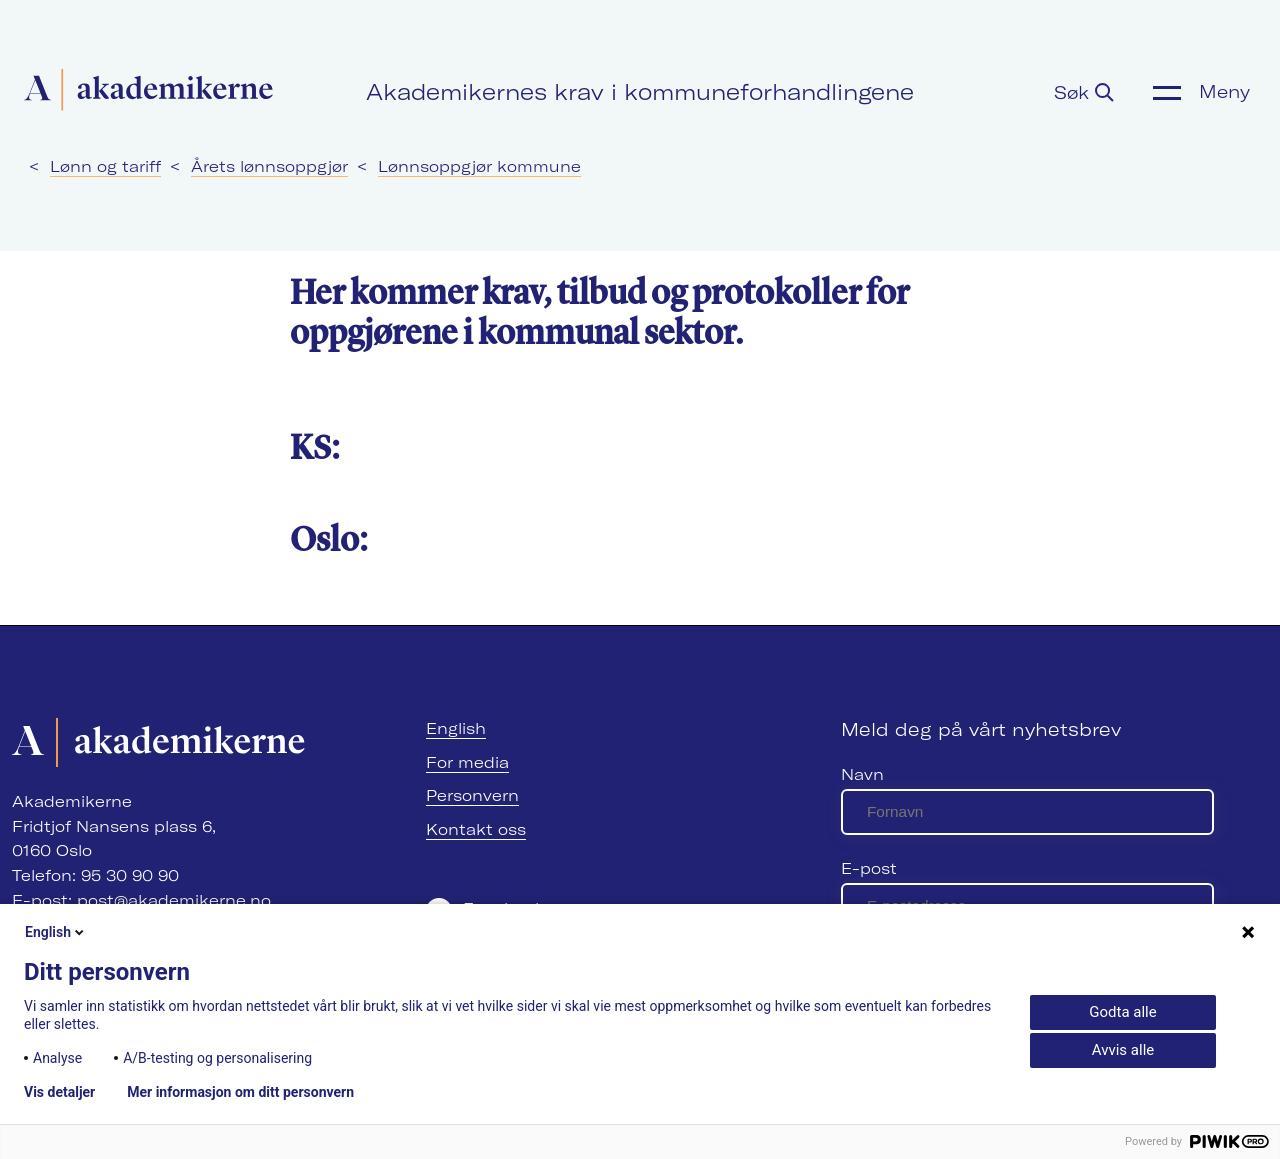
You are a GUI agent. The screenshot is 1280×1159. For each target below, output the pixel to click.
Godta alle (1122, 1012)
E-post (869, 868)
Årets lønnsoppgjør (269, 166)
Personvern (472, 795)
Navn (862, 774)
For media (467, 762)
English (456, 728)
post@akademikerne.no (174, 900)
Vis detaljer (59, 1092)
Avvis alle (1123, 1050)
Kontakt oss (476, 829)
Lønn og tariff (105, 166)
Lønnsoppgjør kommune (479, 166)
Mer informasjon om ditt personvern (240, 1092)
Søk (1084, 92)
